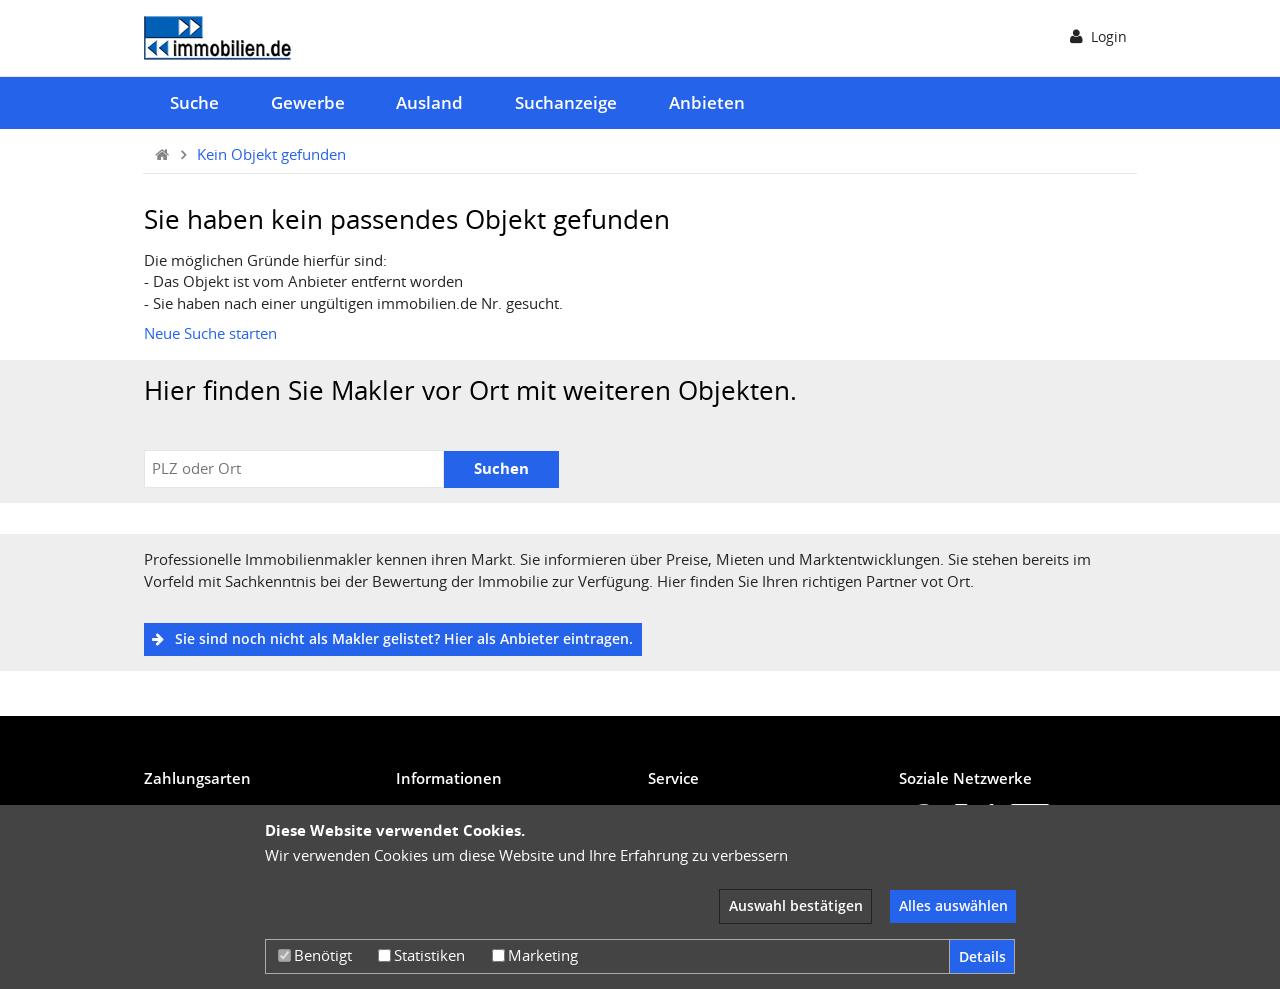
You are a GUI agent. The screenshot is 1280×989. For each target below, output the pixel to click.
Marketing (535, 955)
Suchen (501, 468)
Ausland (429, 102)
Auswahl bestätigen (796, 905)
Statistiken (421, 955)
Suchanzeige (566, 102)
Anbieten (707, 102)
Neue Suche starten (210, 333)
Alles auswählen (953, 905)
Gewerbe (308, 102)
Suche (194, 102)
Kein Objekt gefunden (271, 154)
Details (982, 956)
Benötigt (315, 955)
